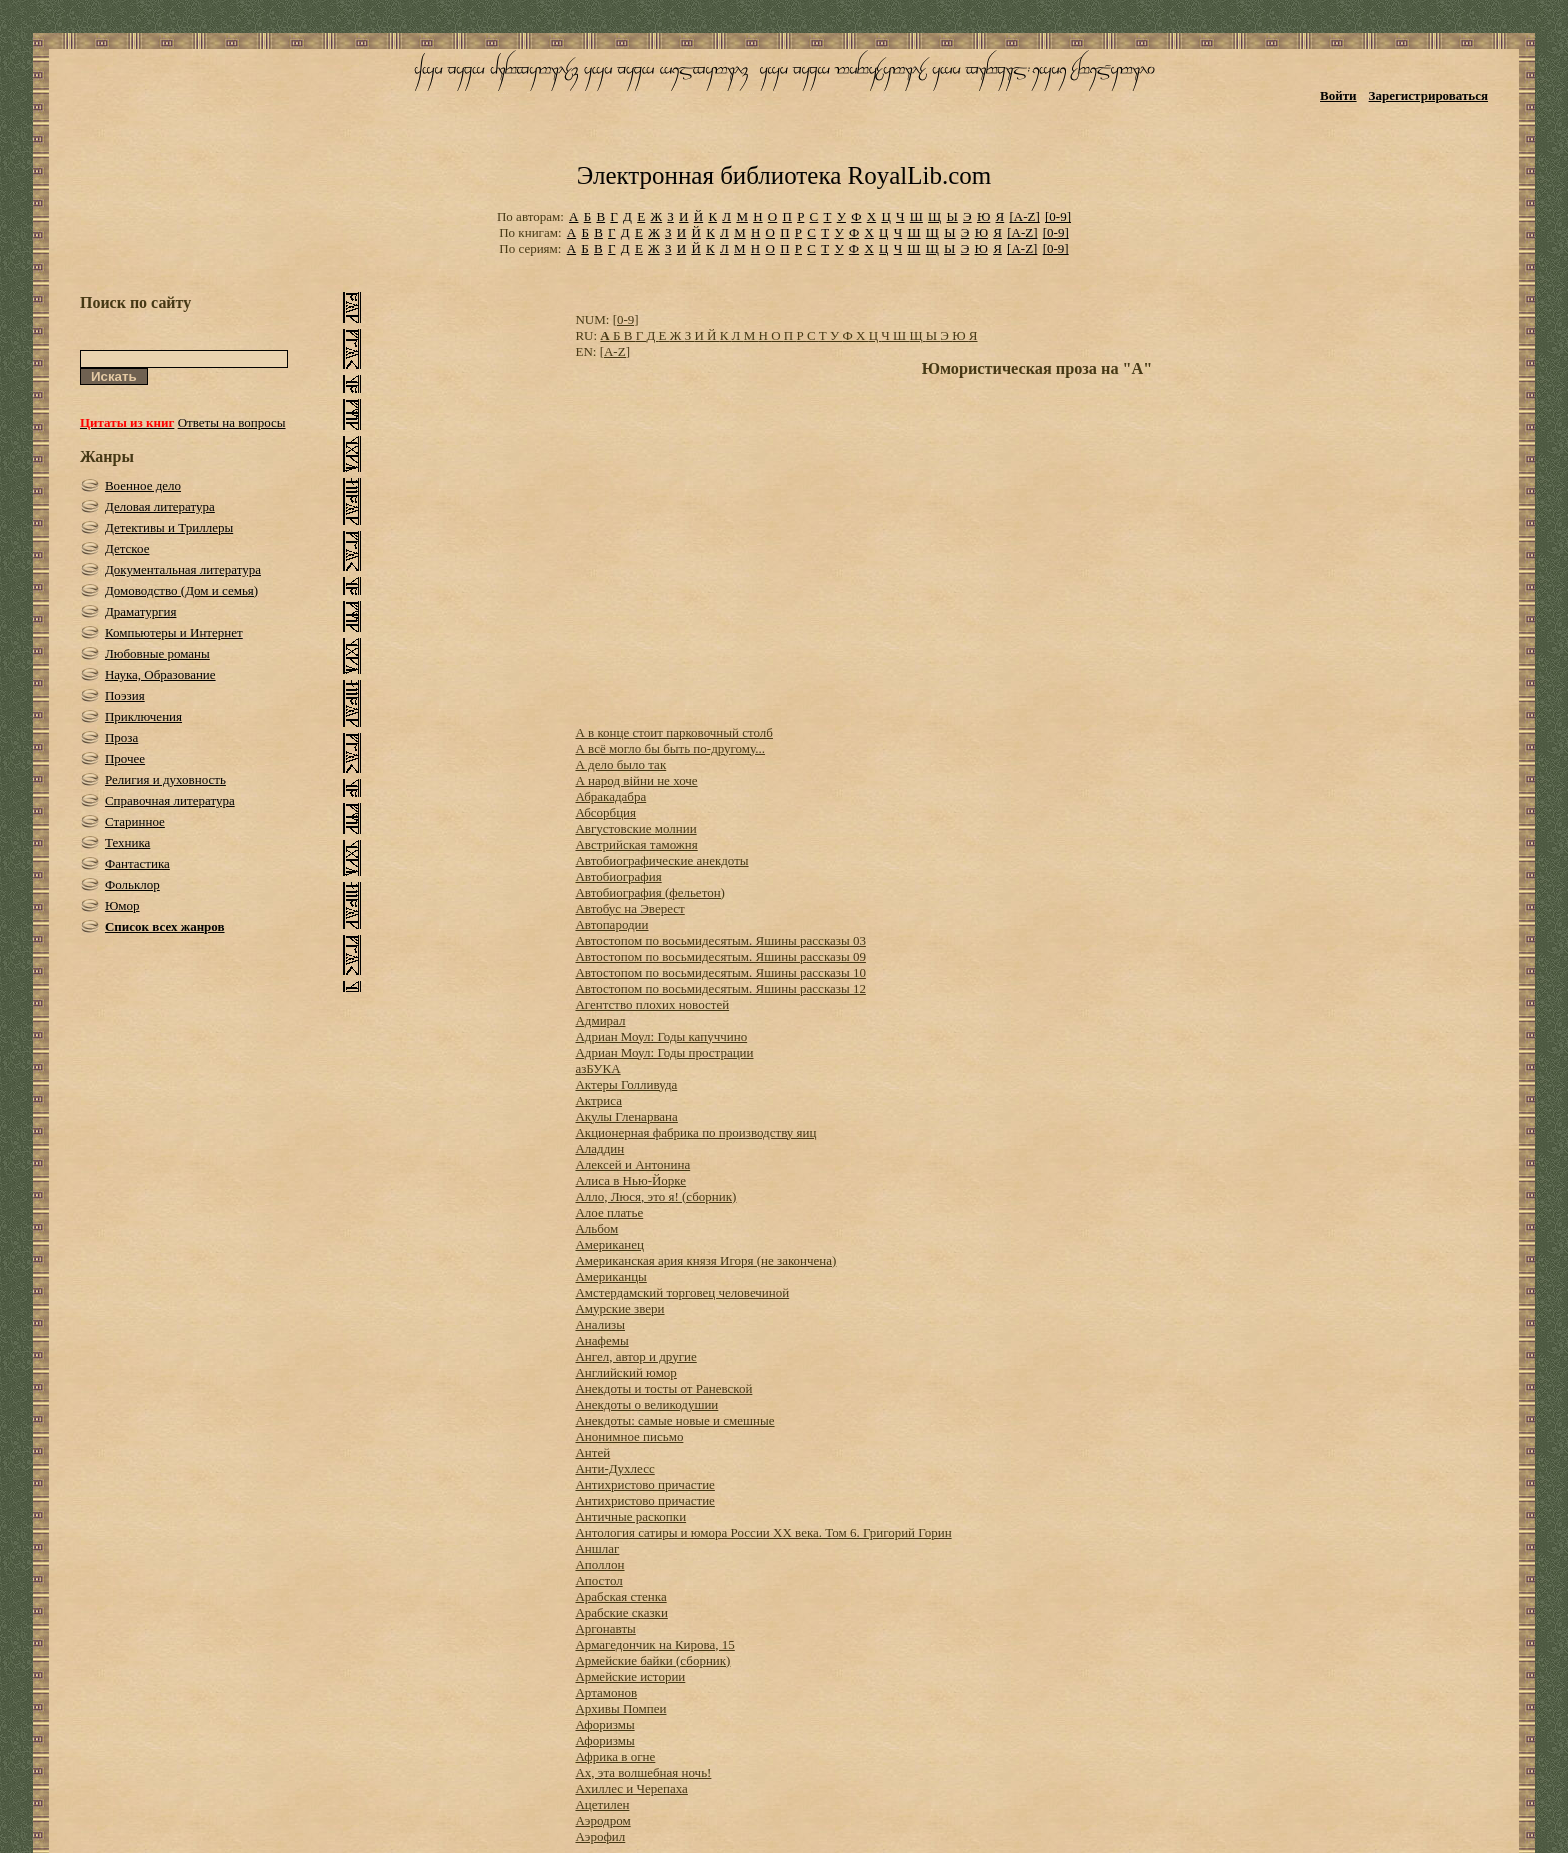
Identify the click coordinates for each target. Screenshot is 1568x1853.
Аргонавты (605, 1628)
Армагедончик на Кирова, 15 (654, 1644)
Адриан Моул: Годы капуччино (661, 1036)
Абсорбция (605, 812)
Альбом (596, 1228)
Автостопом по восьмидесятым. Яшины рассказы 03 (720, 940)
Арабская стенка (620, 1596)
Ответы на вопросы (232, 422)
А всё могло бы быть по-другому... (670, 748)
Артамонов (606, 1692)
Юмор (122, 905)
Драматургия (141, 611)
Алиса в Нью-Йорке (630, 1180)
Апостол (598, 1580)
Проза (121, 737)
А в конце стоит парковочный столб (674, 732)
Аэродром (602, 1820)
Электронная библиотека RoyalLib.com (784, 175)
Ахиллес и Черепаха (631, 1788)
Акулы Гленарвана (626, 1116)
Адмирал (600, 1020)
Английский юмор (625, 1372)
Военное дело (143, 485)
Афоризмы (604, 1724)
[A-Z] (1024, 216)
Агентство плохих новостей (652, 1004)
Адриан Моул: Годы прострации (664, 1052)
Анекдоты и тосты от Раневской (663, 1388)
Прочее (125, 758)
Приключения (143, 716)
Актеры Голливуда (626, 1084)
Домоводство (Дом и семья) (181, 590)
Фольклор (132, 884)
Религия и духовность (165, 779)
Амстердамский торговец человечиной (682, 1292)
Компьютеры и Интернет (174, 632)
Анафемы (601, 1340)
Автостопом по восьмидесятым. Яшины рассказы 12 (720, 988)
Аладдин (599, 1148)
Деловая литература (160, 506)
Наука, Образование (160, 674)
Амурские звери (619, 1308)
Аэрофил (600, 1836)
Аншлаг (597, 1548)
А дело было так (620, 764)
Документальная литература (183, 569)
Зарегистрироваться (1428, 95)
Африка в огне (615, 1756)
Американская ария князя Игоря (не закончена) (705, 1260)
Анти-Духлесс (614, 1468)
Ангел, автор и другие (635, 1356)
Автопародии (611, 924)
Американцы (610, 1276)
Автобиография (618, 876)
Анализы (600, 1324)
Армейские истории (630, 1676)
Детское (127, 548)
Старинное (135, 821)
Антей (592, 1452)
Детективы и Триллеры (169, 527)
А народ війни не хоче (636, 780)
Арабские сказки (621, 1612)
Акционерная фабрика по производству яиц (695, 1132)
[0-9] (1058, 216)
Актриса (598, 1100)
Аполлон (599, 1564)
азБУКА (597, 1068)
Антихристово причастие (644, 1484)
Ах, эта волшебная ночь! (643, 1772)
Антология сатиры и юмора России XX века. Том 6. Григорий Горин (763, 1532)
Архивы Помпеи (620, 1708)
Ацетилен (602, 1804)
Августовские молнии (635, 828)
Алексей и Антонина (632, 1164)
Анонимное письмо (629, 1436)
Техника (127, 842)
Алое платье (609, 1212)
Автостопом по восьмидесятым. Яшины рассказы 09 (720, 956)
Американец (609, 1244)
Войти (1338, 95)
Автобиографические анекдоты (661, 860)
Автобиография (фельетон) (650, 892)
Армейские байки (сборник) (652, 1660)
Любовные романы (157, 653)
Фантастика (137, 863)
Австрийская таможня (636, 844)
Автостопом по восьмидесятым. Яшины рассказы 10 (720, 972)
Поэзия (125, 695)
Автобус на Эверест (629, 908)
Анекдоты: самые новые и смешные (674, 1420)
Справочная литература (170, 800)
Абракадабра (610, 796)
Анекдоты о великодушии (646, 1404)
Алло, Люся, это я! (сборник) (655, 1196)
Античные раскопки (630, 1516)
